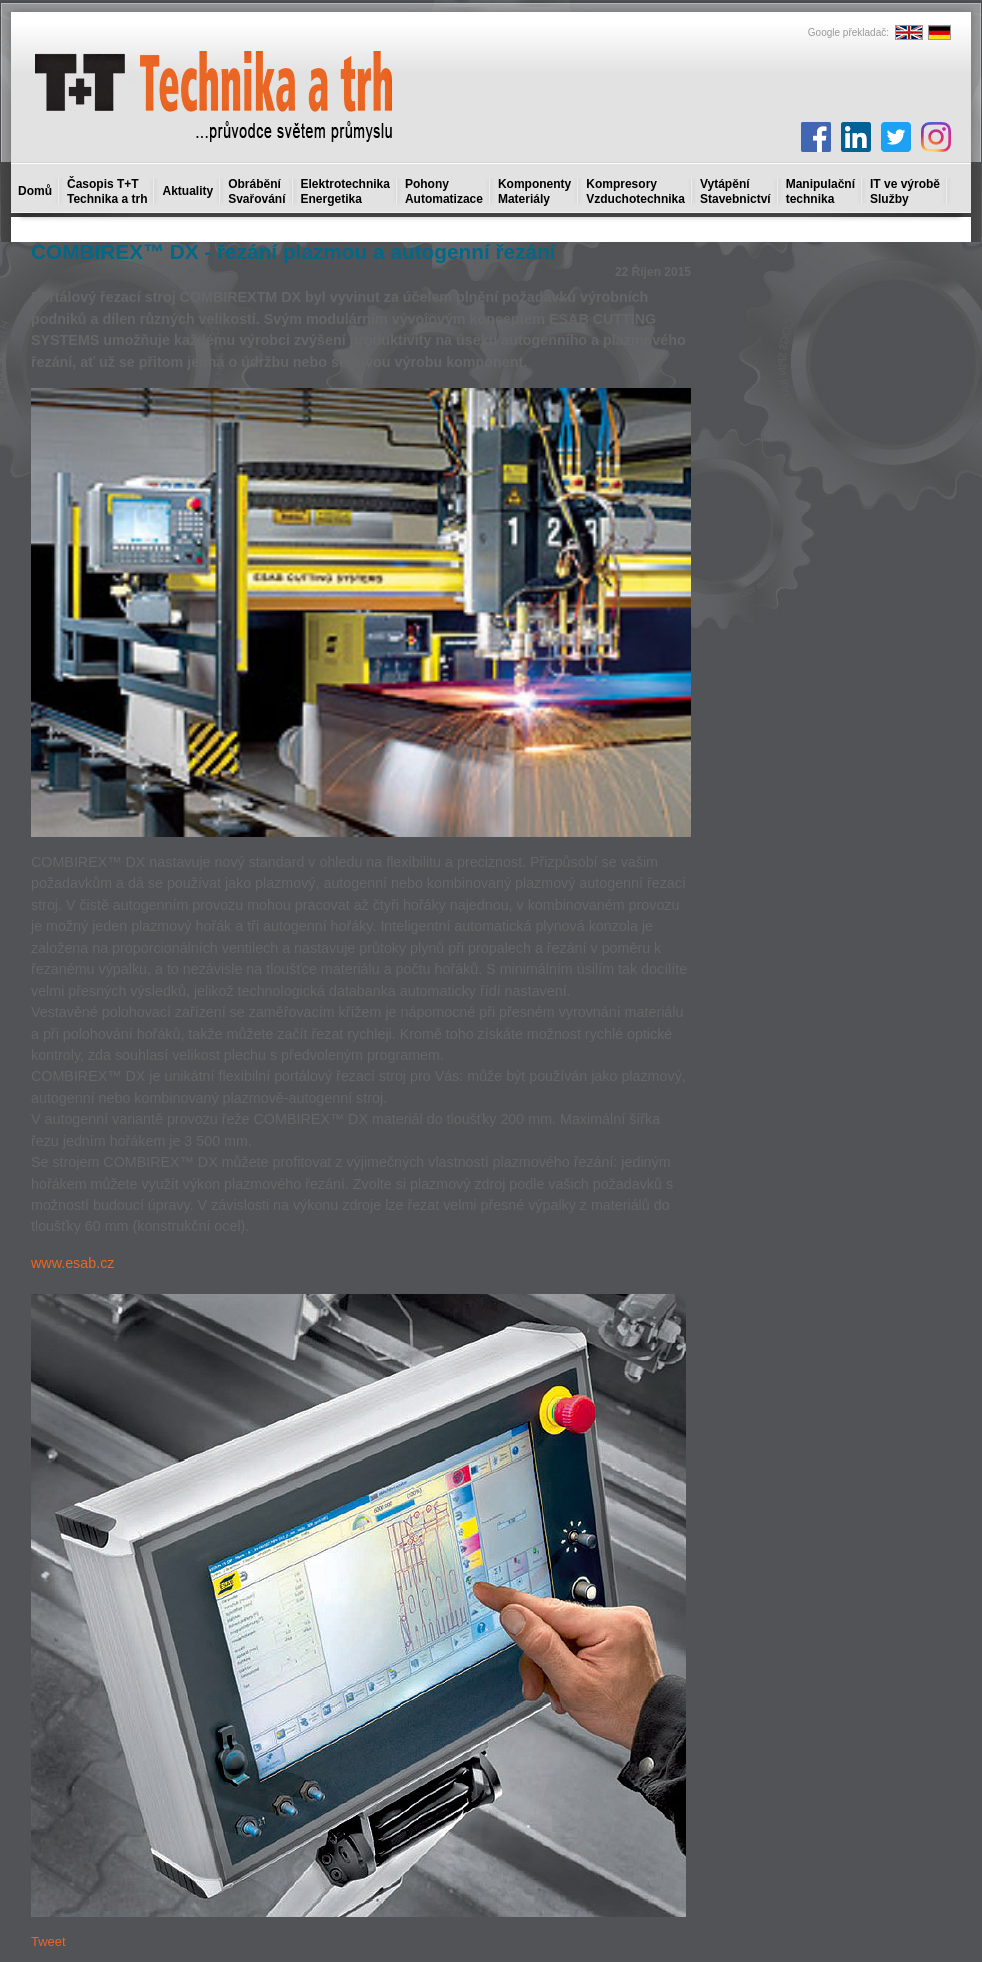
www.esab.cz (72, 1263)
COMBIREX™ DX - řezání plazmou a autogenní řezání (293, 251)
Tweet (48, 1941)
